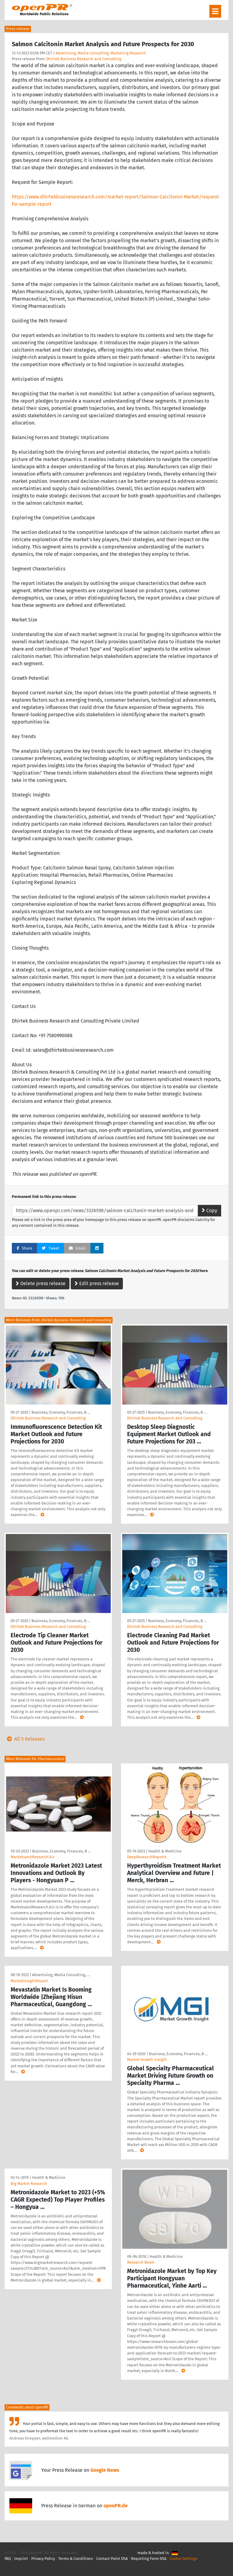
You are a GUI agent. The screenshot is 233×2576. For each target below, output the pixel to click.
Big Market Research (29, 2183)
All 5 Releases (25, 1739)
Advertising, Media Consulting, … (61, 1974)
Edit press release (97, 1283)
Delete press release (41, 1283)
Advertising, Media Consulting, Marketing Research (101, 53)
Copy (209, 1210)
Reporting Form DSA (148, 2558)
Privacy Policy (43, 2558)
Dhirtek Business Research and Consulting (83, 59)
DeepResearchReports (147, 1857)
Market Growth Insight (147, 2059)
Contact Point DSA (112, 2558)
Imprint (21, 2558)
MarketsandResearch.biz (33, 1857)
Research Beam (140, 2262)
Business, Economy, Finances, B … (61, 1412)
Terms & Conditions (75, 2558)
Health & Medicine (164, 1851)
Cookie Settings (183, 2558)
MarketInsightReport (29, 1981)
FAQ (8, 2558)
